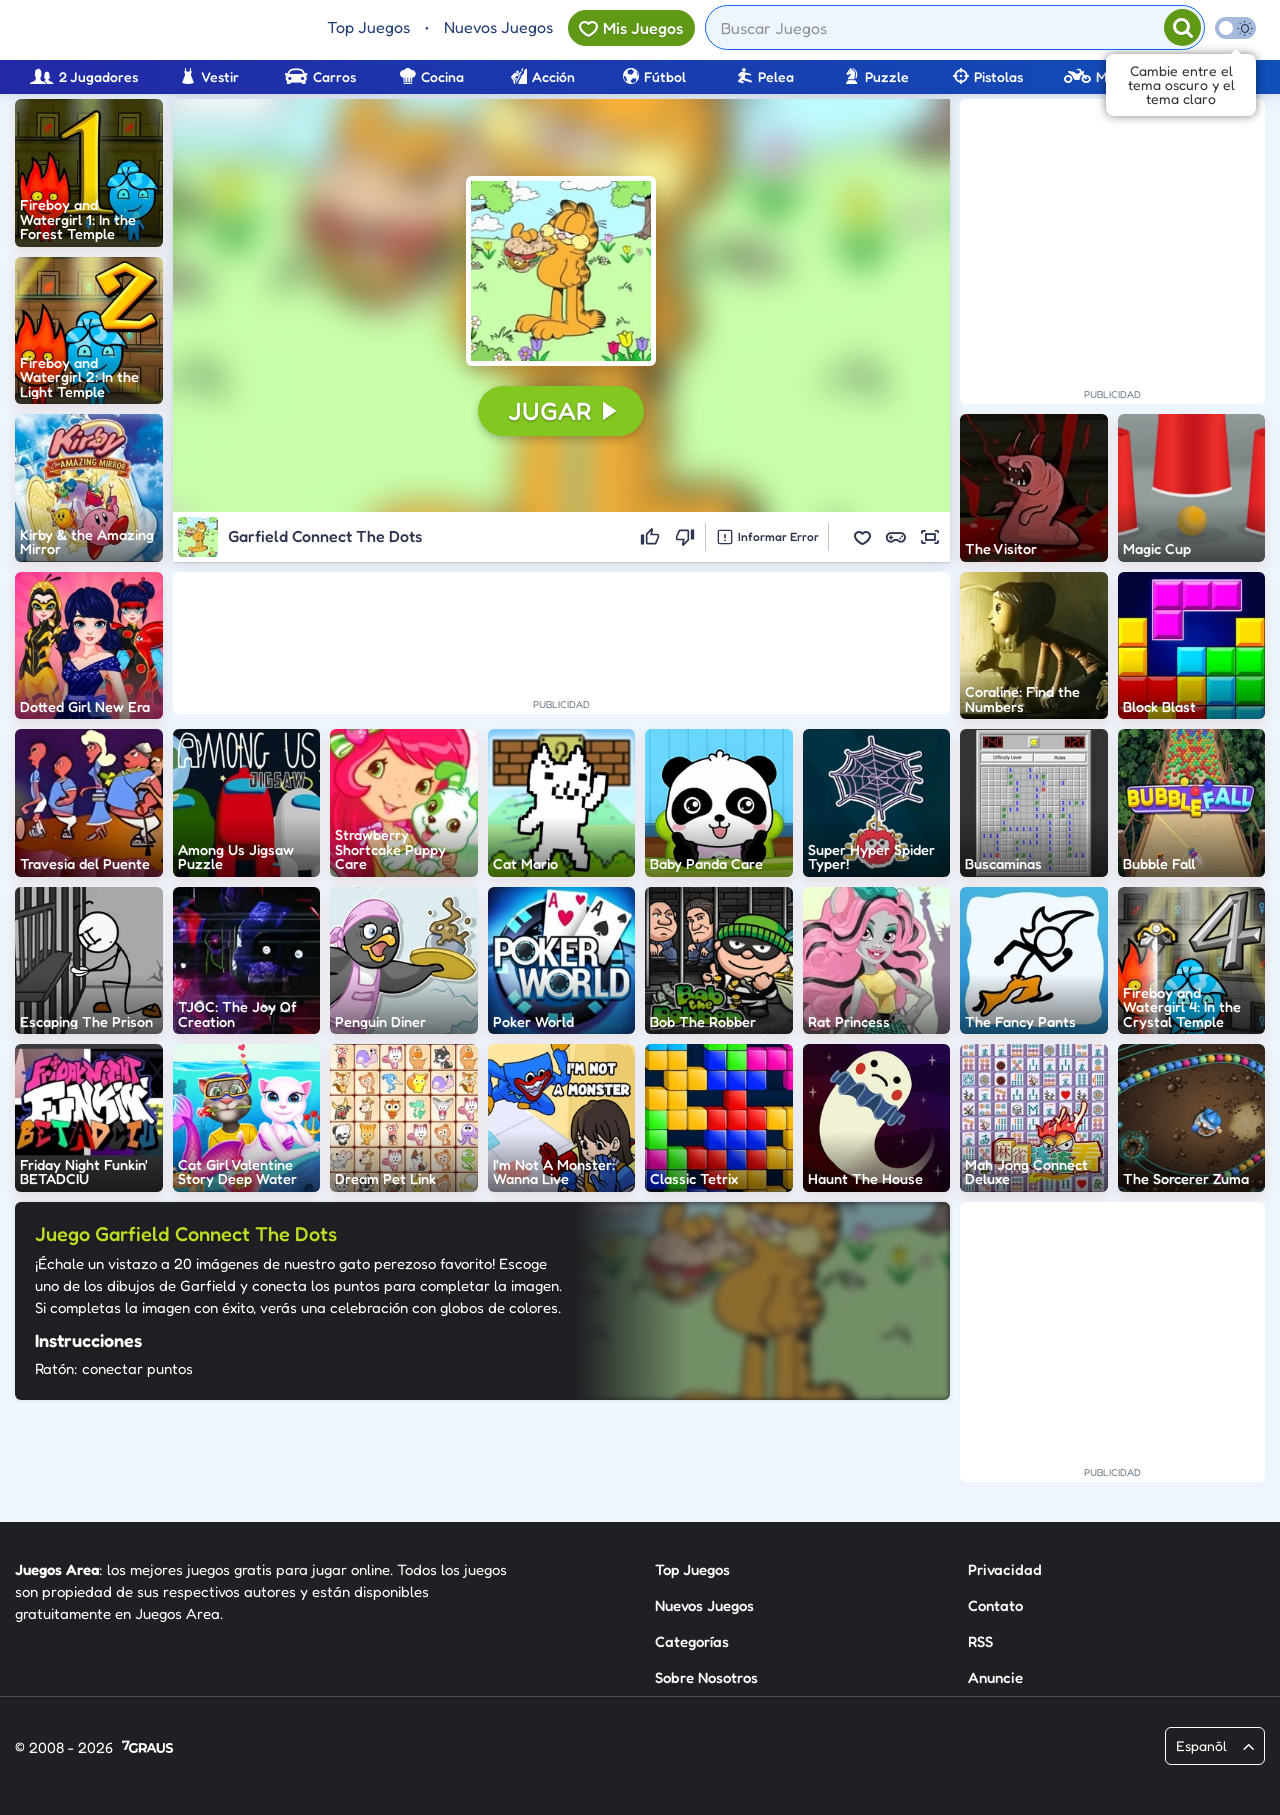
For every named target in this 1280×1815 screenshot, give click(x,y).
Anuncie (995, 1677)
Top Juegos (368, 27)
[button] (561, 271)
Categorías (692, 1641)
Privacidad (1005, 1569)
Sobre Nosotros (706, 1677)
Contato (995, 1605)
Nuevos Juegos (498, 27)
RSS (980, 1641)
